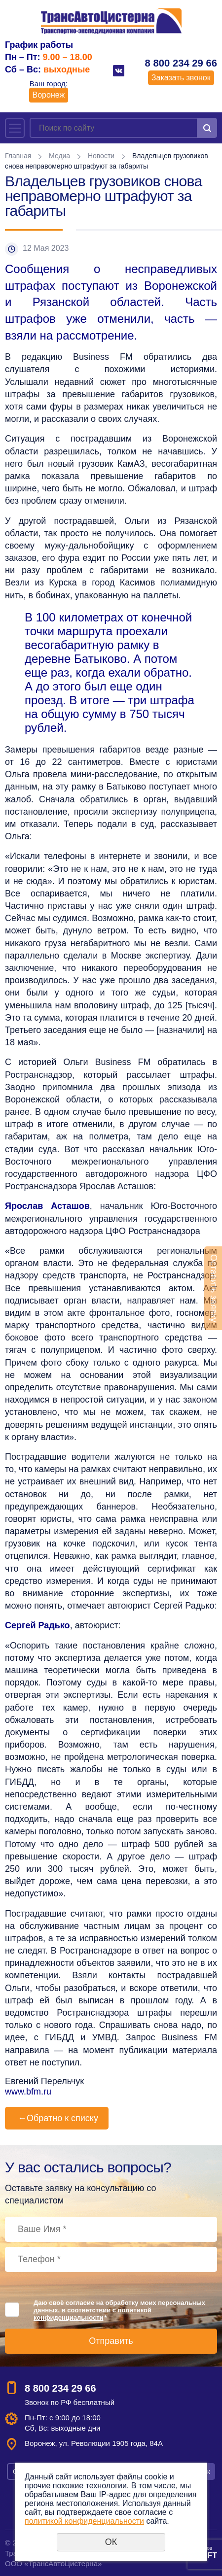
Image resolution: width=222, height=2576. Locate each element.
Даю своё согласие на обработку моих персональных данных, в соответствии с (119, 2310)
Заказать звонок (181, 77)
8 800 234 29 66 (181, 63)
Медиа (59, 156)
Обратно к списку (56, 2118)
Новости (101, 156)
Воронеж (49, 95)
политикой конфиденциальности (92, 2313)
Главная (18, 156)
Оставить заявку (214, 1288)
